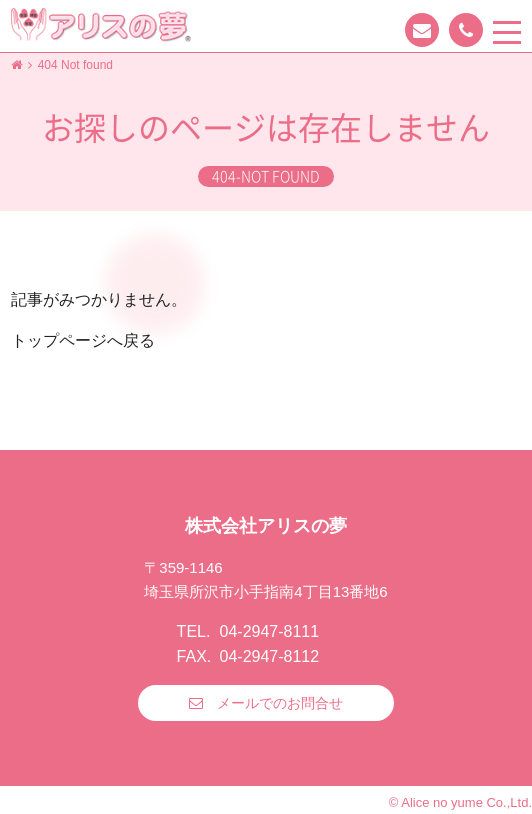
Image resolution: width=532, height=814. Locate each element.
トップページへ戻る (83, 340)
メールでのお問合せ (280, 703)
